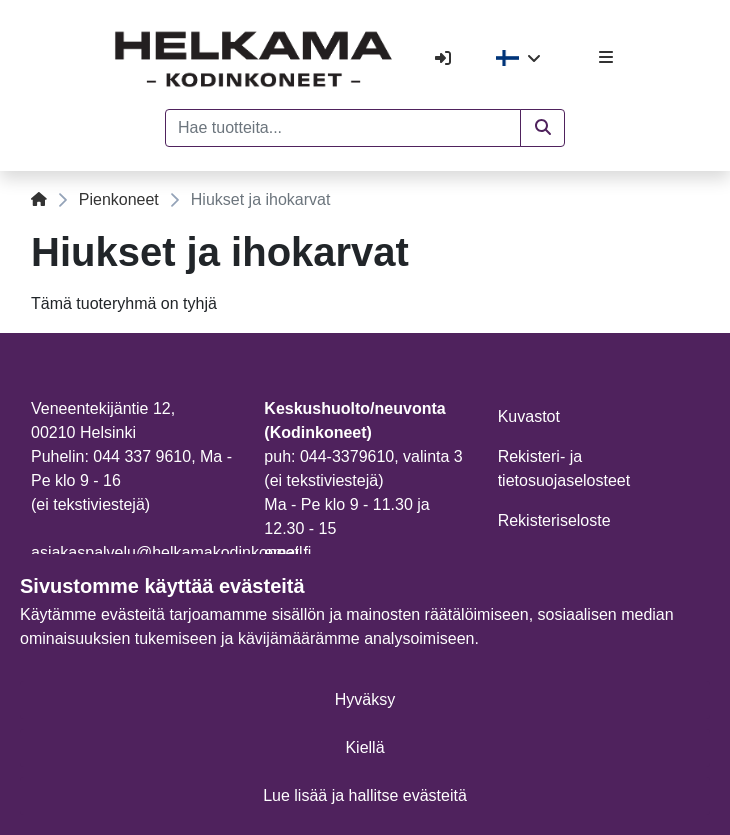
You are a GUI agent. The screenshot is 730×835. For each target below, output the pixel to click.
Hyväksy (365, 699)
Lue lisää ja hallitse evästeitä (365, 795)
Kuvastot (529, 416)
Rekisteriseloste (554, 520)
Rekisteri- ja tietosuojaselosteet (564, 468)
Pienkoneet (119, 199)
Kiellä (364, 747)
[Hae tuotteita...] (343, 128)
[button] (542, 128)
